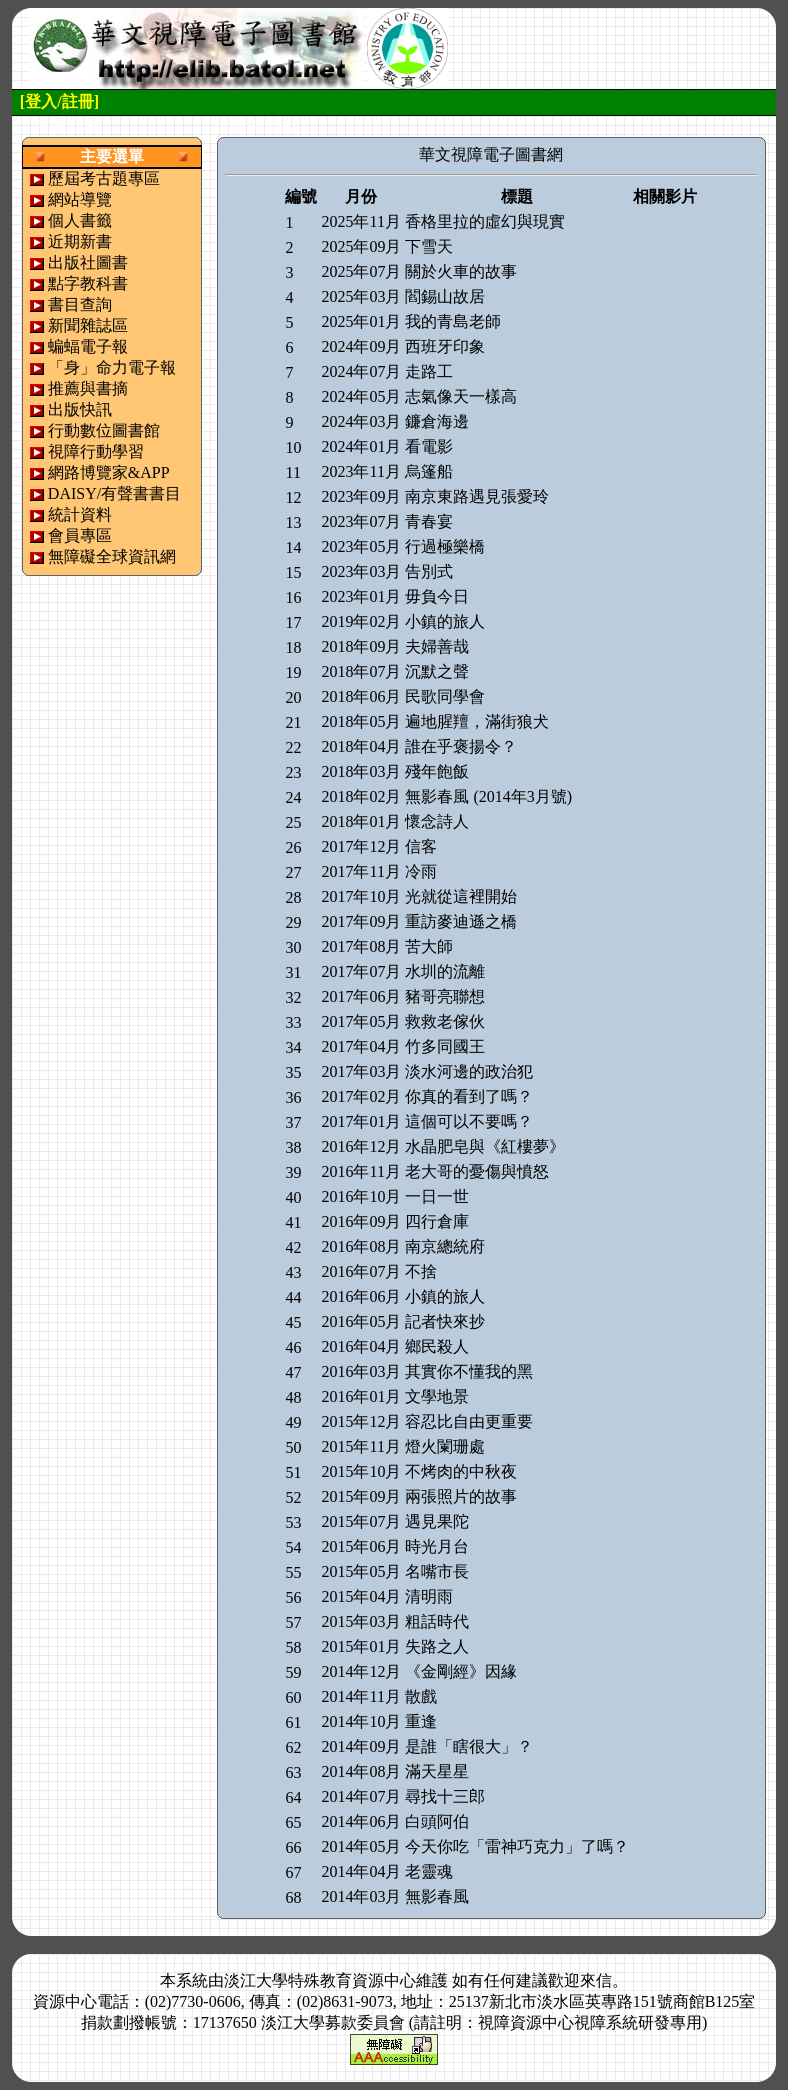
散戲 (421, 1696)
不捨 (421, 1271)
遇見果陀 (437, 1521)
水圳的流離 (445, 971)
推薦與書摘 (88, 388)
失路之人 (437, 1646)
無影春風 (437, 1896)
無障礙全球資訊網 (112, 556)
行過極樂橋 (445, 546)
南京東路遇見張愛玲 (477, 496)
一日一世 (437, 1196)
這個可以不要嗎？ (469, 1121)
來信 (596, 1980)
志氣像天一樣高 (461, 396)
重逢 (421, 1721)
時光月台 (437, 1546)
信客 (421, 846)
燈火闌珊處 (445, 1446)
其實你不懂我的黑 (469, 1371)
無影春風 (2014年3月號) (488, 796)
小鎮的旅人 (445, 621)
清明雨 (429, 1596)
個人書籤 (80, 220)
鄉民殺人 (437, 1346)
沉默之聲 (437, 671)
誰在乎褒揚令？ (461, 746)
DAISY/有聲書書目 (114, 493)
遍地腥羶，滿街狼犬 (477, 721)
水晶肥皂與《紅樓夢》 (485, 1146)
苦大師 (429, 946)
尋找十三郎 (445, 1796)
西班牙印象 (445, 346)
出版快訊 (80, 409)
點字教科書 (88, 283)
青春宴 (429, 521)
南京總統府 (445, 1246)
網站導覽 (80, 199)
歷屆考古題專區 (104, 178)
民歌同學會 (445, 696)
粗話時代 (437, 1621)
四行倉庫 (437, 1221)
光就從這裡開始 (461, 896)
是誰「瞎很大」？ (469, 1746)
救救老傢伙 (445, 1021)
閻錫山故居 (445, 296)
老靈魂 (429, 1871)
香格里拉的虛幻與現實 (485, 221)
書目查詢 (80, 304)
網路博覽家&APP (109, 472)
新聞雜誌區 (88, 325)
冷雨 (421, 871)
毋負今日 (437, 596)
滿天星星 (437, 1771)
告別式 (429, 571)
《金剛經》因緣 (461, 1671)
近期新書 (80, 241)
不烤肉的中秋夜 (461, 1471)
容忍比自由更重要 (469, 1421)
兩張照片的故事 (461, 1496)
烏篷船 (429, 471)
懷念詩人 (437, 821)
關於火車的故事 (461, 271)
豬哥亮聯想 (445, 996)
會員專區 (80, 535)
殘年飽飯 (437, 771)
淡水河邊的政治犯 (469, 1071)
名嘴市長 (437, 1571)
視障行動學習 (96, 451)
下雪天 (429, 246)
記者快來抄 (445, 1321)
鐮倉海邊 (437, 421)
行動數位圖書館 (104, 430)
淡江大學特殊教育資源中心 (320, 1980)
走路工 (429, 371)
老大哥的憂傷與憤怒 (477, 1171)
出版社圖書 (88, 262)
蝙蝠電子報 (88, 346)
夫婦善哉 (437, 646)
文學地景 (437, 1396)
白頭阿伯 (437, 1821)
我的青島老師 (453, 321)
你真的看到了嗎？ (469, 1096)
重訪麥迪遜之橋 (461, 921)
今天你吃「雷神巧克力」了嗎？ (517, 1846)
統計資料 (80, 514)
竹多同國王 (445, 1046)
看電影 (429, 446)
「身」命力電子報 (112, 367)
